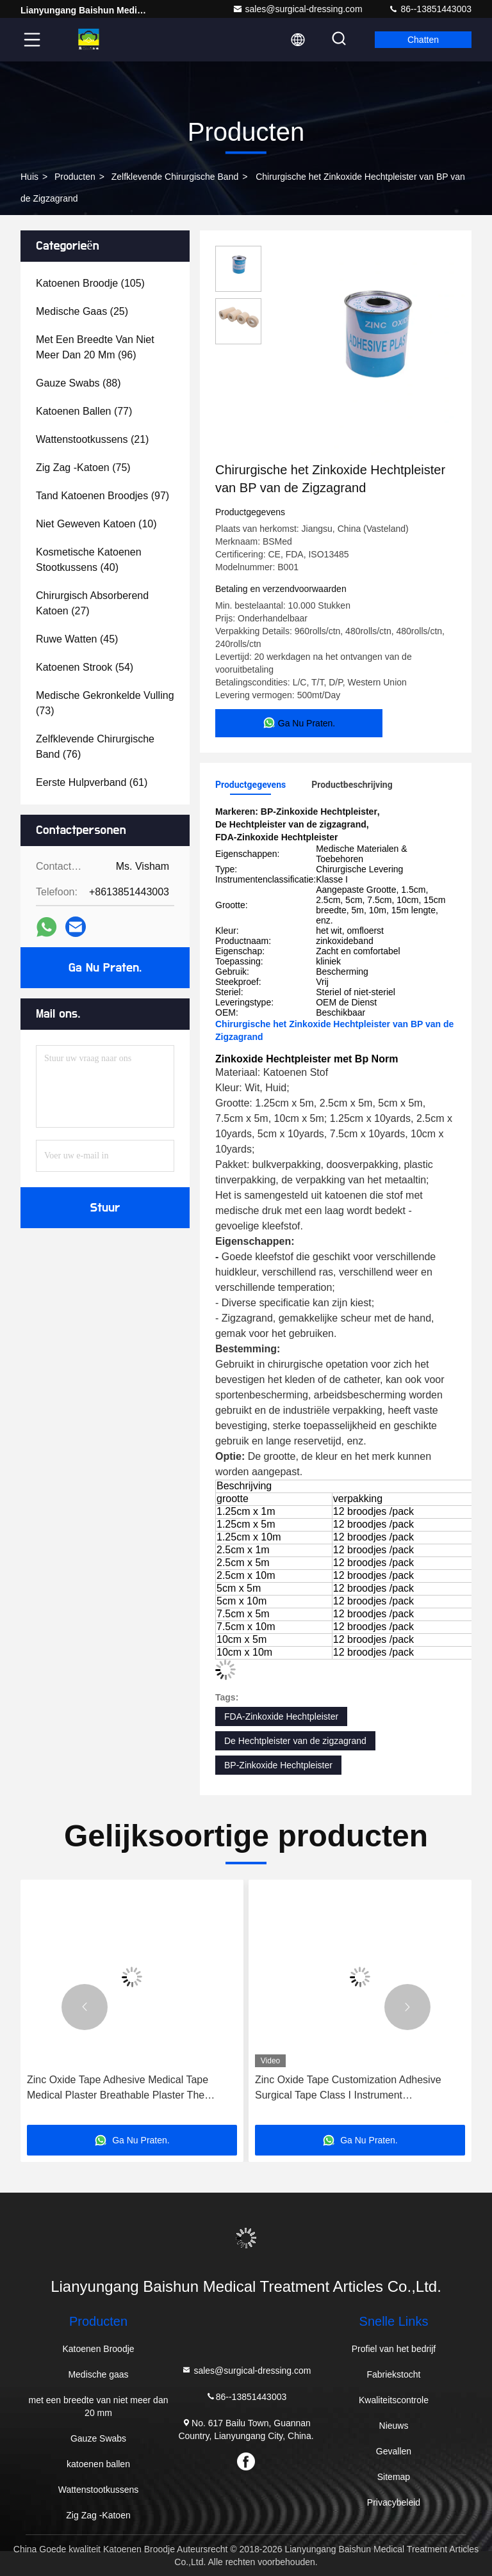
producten (74, 177)
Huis (29, 177)
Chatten (423, 40)
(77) (84, 411)
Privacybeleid (393, 2502)
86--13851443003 (430, 9)
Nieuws (394, 2425)
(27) (92, 603)
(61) (91, 782)
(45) (77, 639)
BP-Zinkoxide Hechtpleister (278, 1765)
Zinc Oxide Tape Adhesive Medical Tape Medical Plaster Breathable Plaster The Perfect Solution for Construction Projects (121, 2088)
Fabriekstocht (393, 2374)
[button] (85, 2007)
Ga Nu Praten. (105, 967)
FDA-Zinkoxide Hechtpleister (281, 1716)
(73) (105, 703)
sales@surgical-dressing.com (298, 9)
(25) (82, 311)
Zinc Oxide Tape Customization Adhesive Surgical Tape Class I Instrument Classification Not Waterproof (348, 2088)
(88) (78, 383)
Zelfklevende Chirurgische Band (174, 177)
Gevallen (393, 2451)
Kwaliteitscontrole (394, 2400)
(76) (95, 746)
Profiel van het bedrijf (394, 2349)
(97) (102, 495)
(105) (90, 283)
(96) (95, 347)
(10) (96, 523)
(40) (89, 560)
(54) (84, 667)
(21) (92, 439)
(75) (83, 467)
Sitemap (393, 2477)
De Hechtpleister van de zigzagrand (295, 1741)
